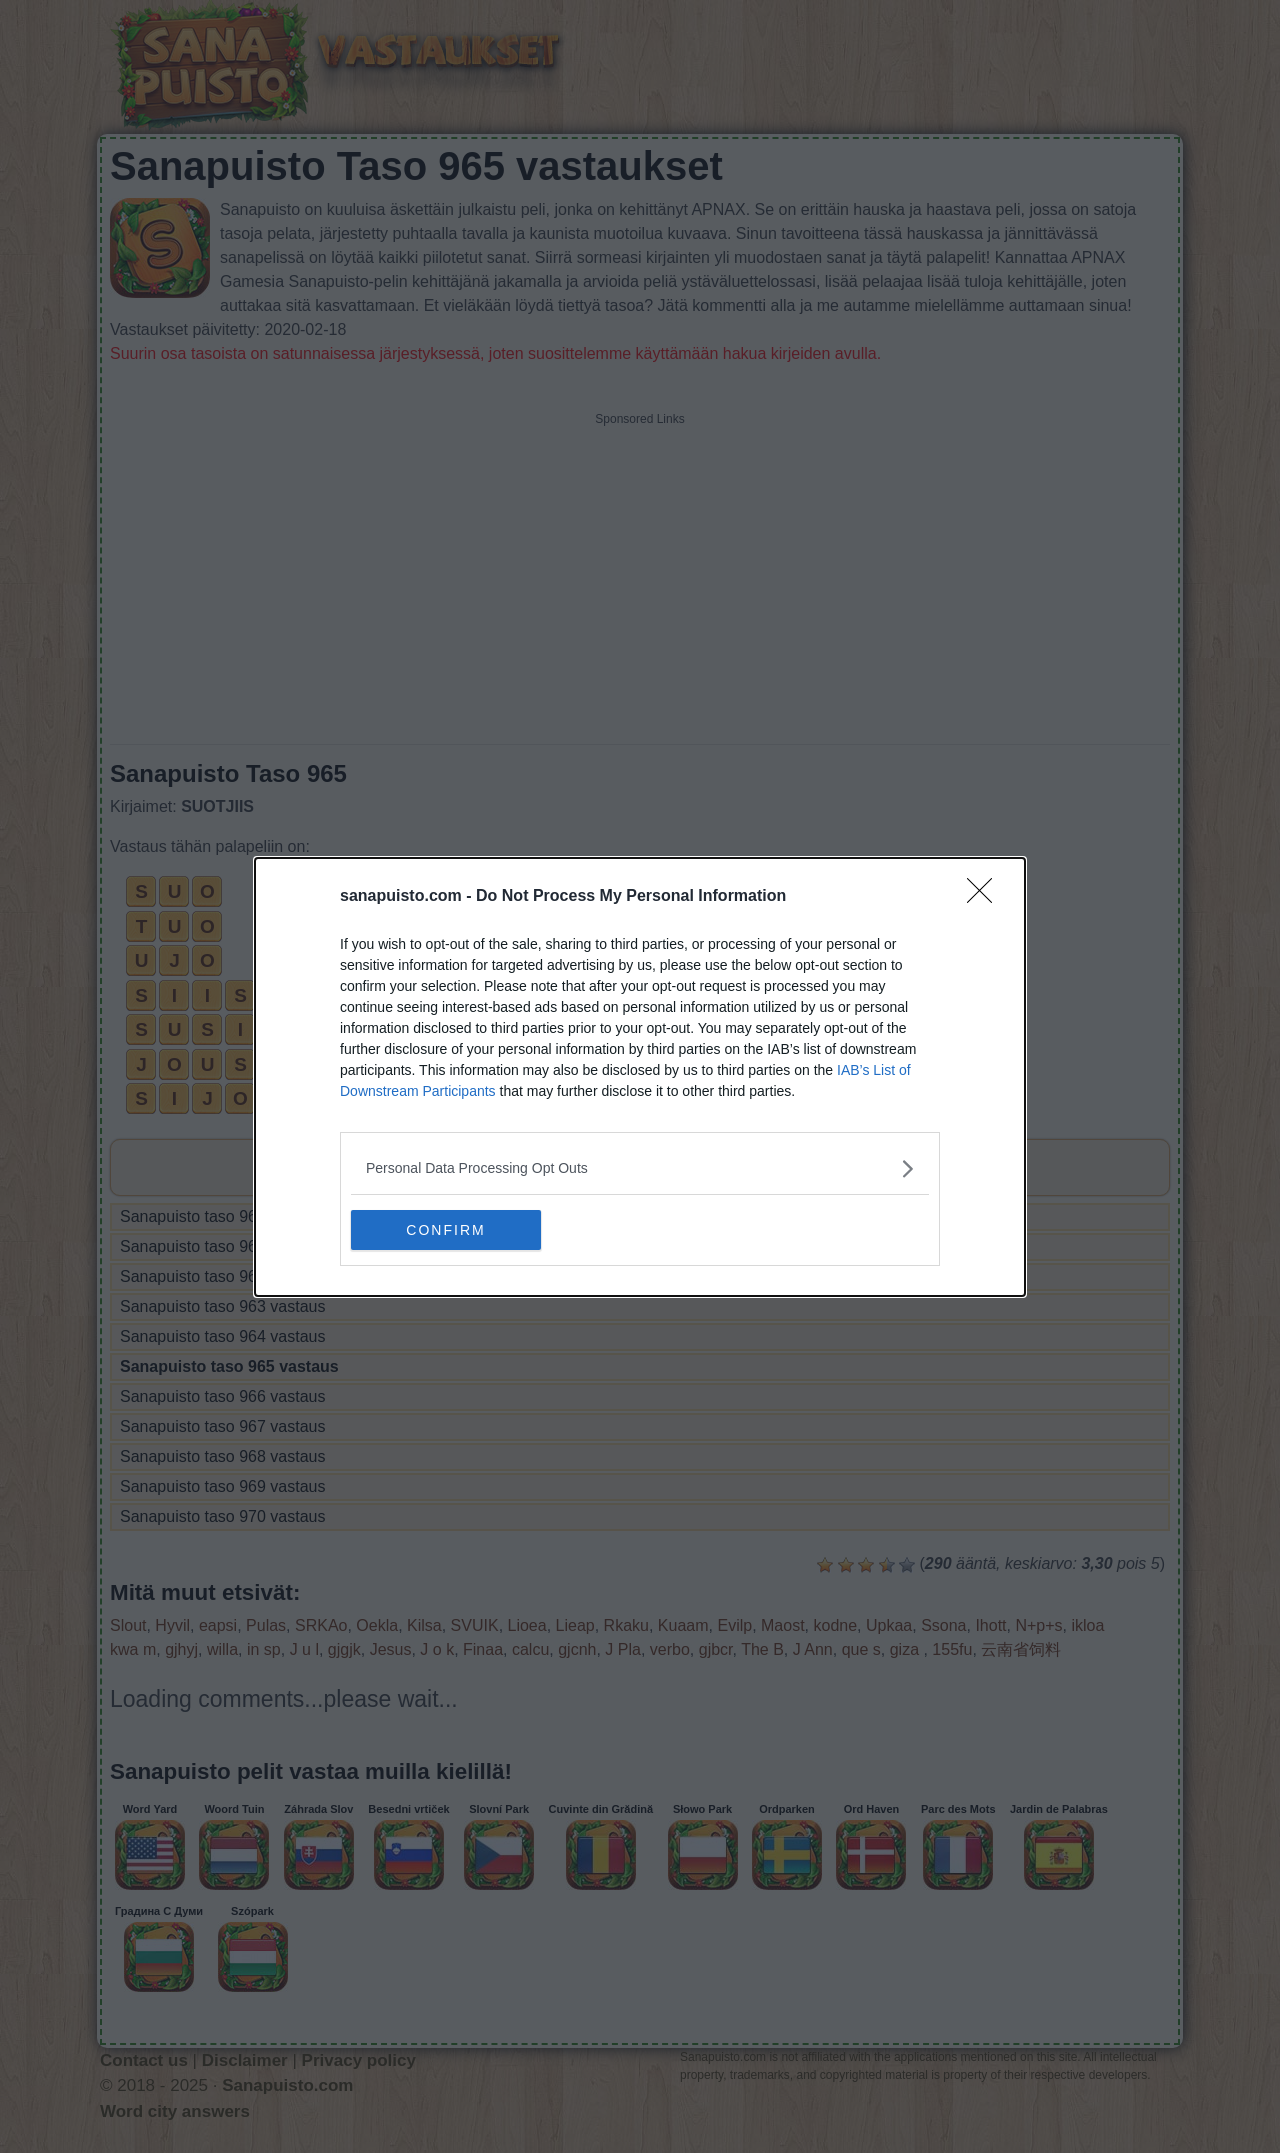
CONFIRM (445, 1229)
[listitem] (640, 1168)
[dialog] (640, 1077)
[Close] (986, 897)
